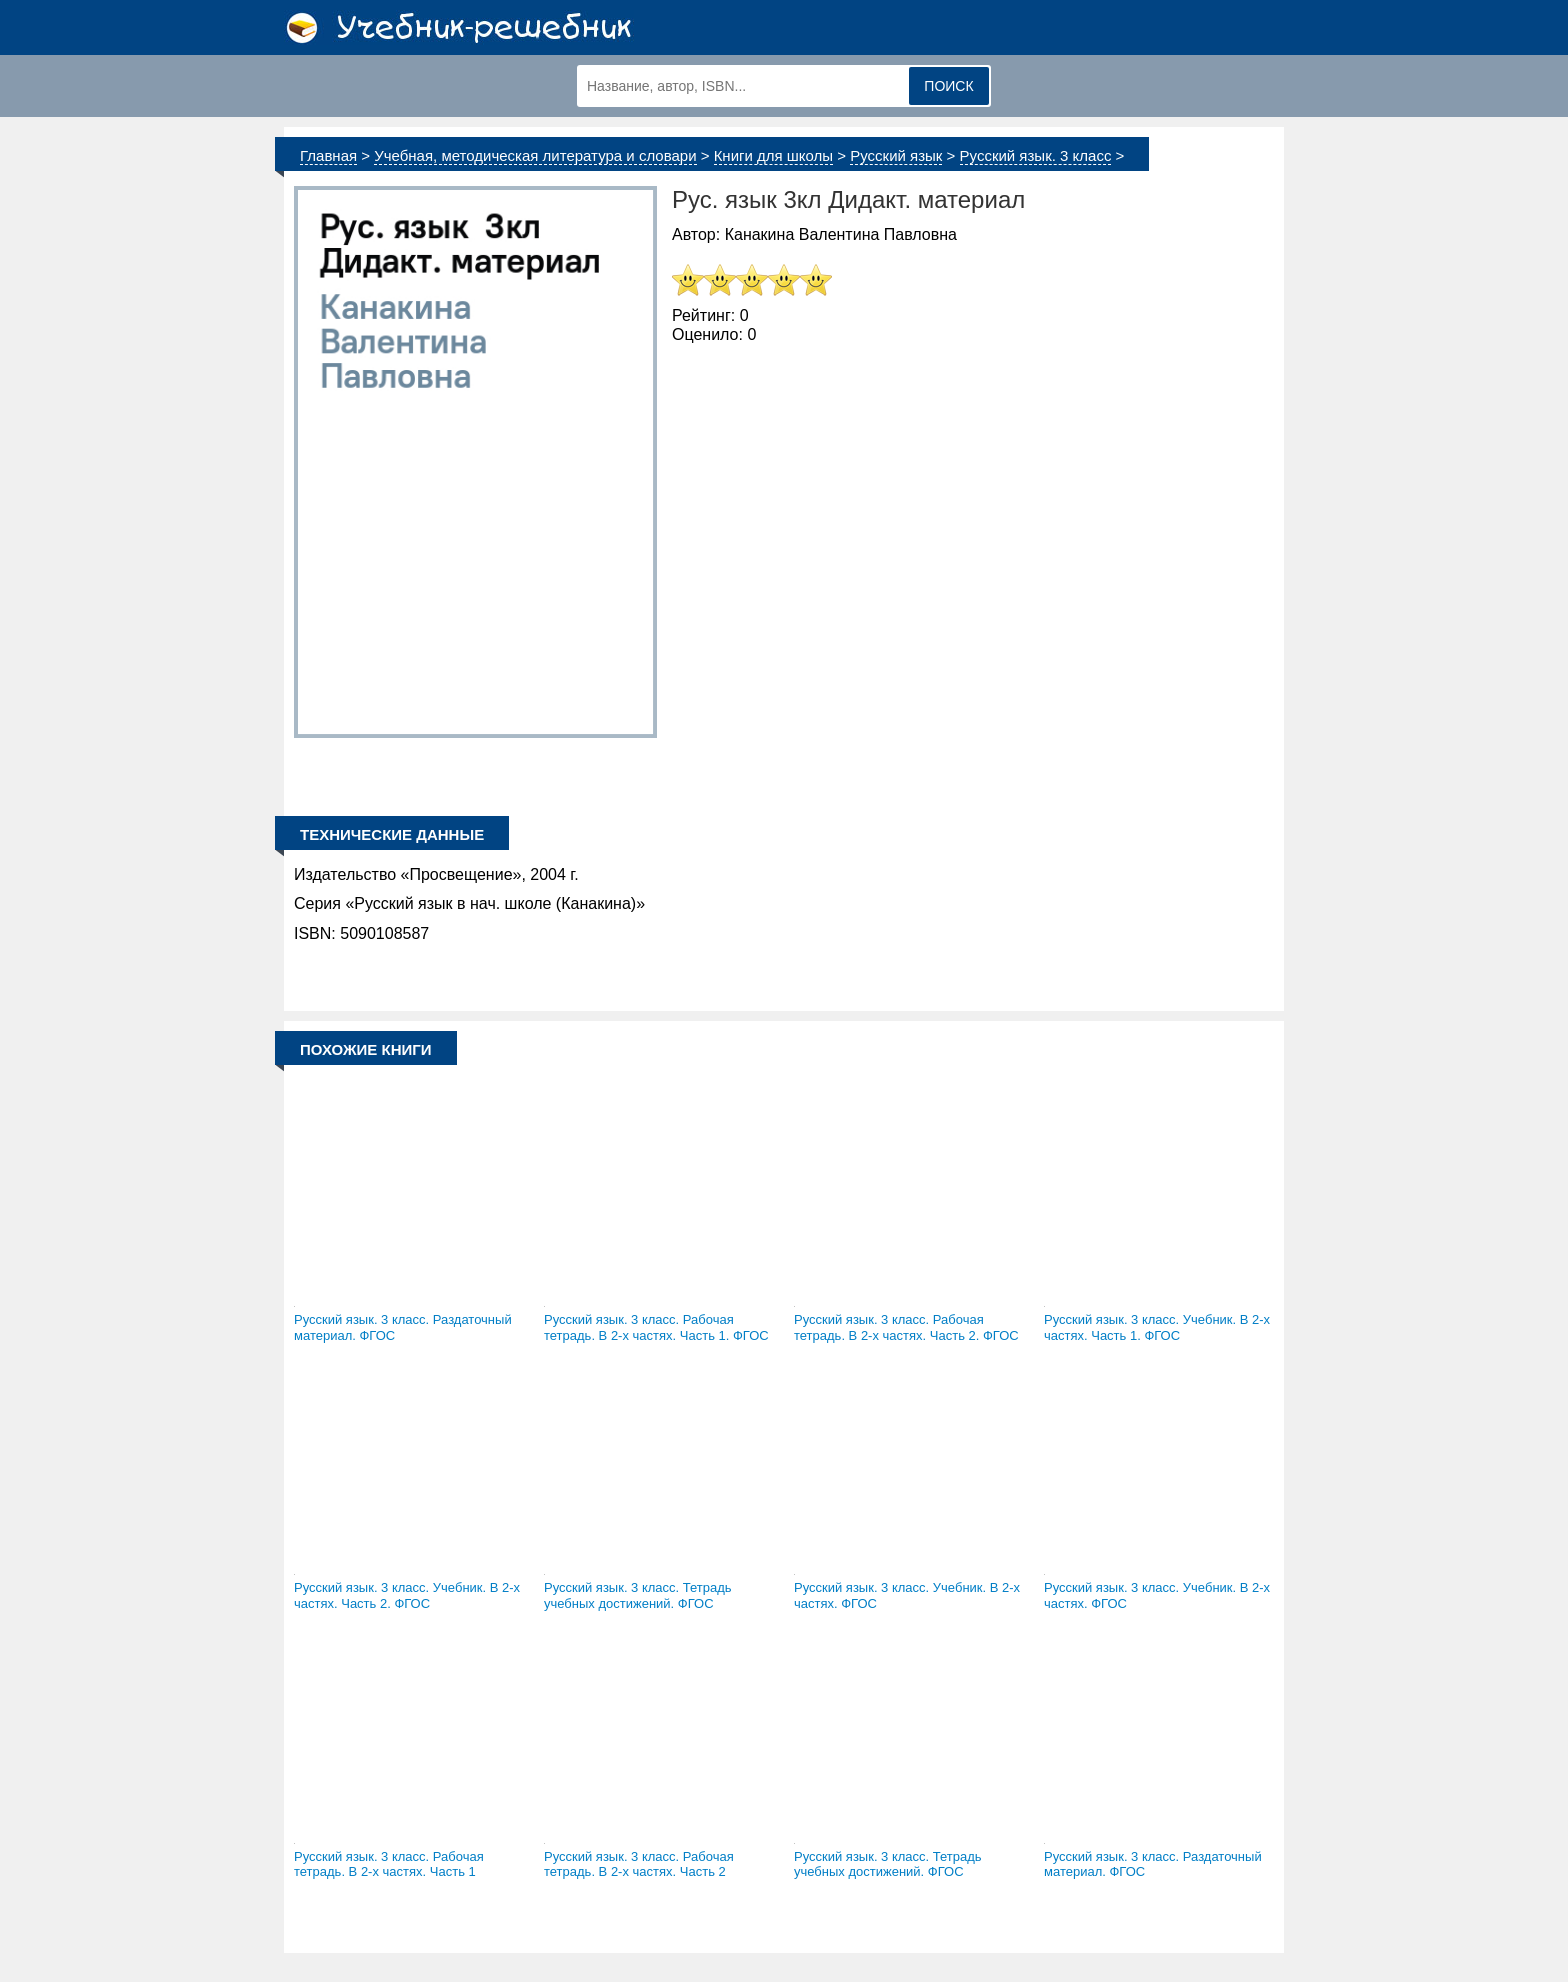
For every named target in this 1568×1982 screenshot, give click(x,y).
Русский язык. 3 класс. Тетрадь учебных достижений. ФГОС (638, 1595)
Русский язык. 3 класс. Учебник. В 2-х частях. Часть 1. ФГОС (1157, 1327)
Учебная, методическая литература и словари (535, 155)
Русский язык (896, 155)
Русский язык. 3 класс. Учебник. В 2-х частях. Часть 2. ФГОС (407, 1595)
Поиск (948, 86)
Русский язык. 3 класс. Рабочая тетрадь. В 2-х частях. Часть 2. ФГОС (906, 1327)
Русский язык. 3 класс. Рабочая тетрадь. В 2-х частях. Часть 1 (389, 1864)
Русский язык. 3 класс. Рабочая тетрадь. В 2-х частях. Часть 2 (639, 1864)
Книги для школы (774, 155)
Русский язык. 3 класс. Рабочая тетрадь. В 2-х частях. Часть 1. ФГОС (656, 1327)
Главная (328, 155)
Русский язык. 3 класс (1036, 155)
